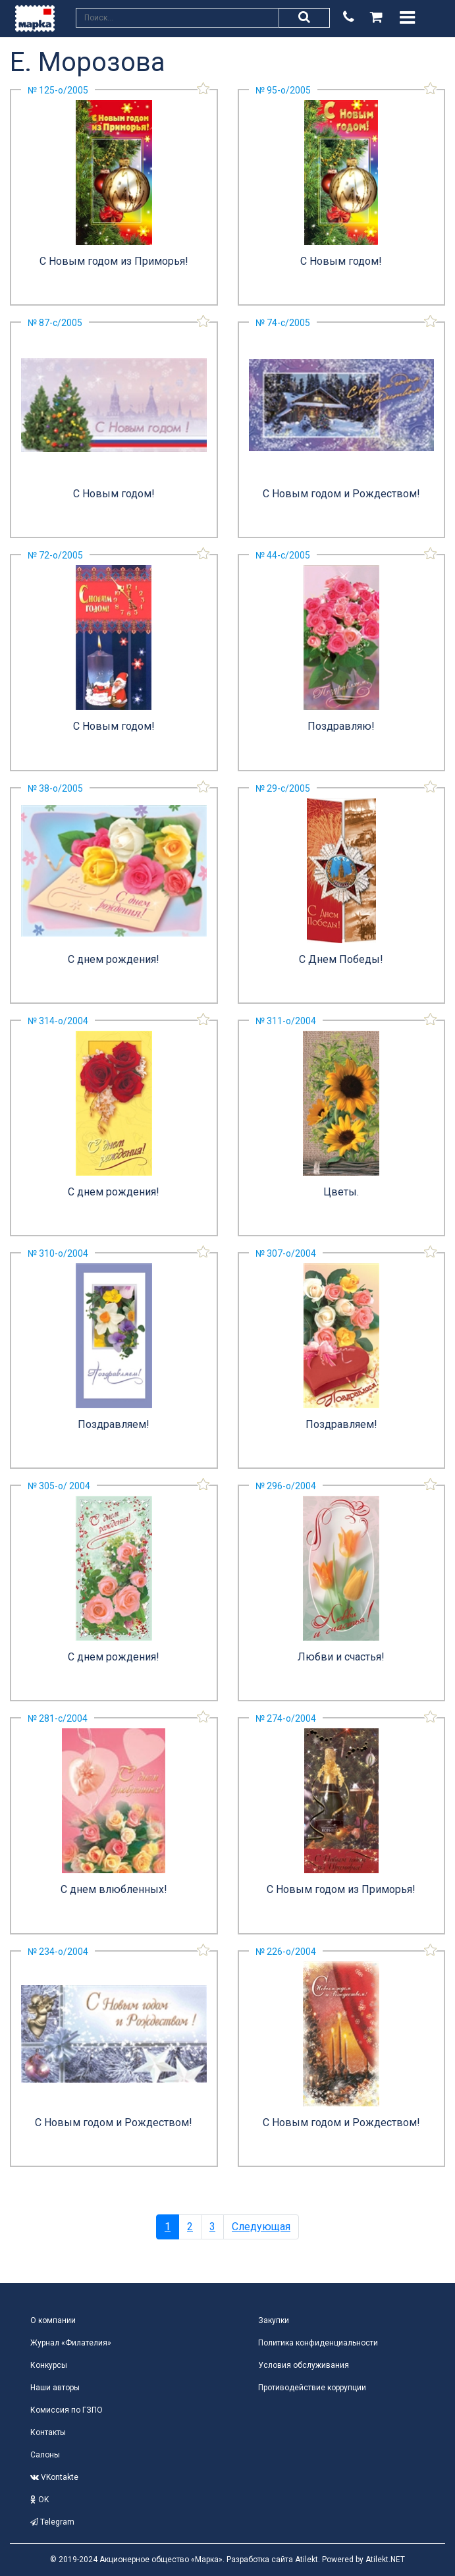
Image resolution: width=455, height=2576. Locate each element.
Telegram (52, 2522)
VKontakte (54, 2477)
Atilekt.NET (385, 2559)
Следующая (261, 2226)
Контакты (48, 2432)
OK (39, 2499)
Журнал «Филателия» (70, 2342)
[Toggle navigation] (407, 17)
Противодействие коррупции (312, 2387)
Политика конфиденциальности (318, 2342)
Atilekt (306, 2559)
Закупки (273, 2320)
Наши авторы (55, 2387)
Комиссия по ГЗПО (66, 2410)
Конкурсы (48, 2365)
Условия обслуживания (303, 2365)
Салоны (45, 2454)
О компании (53, 2320)
